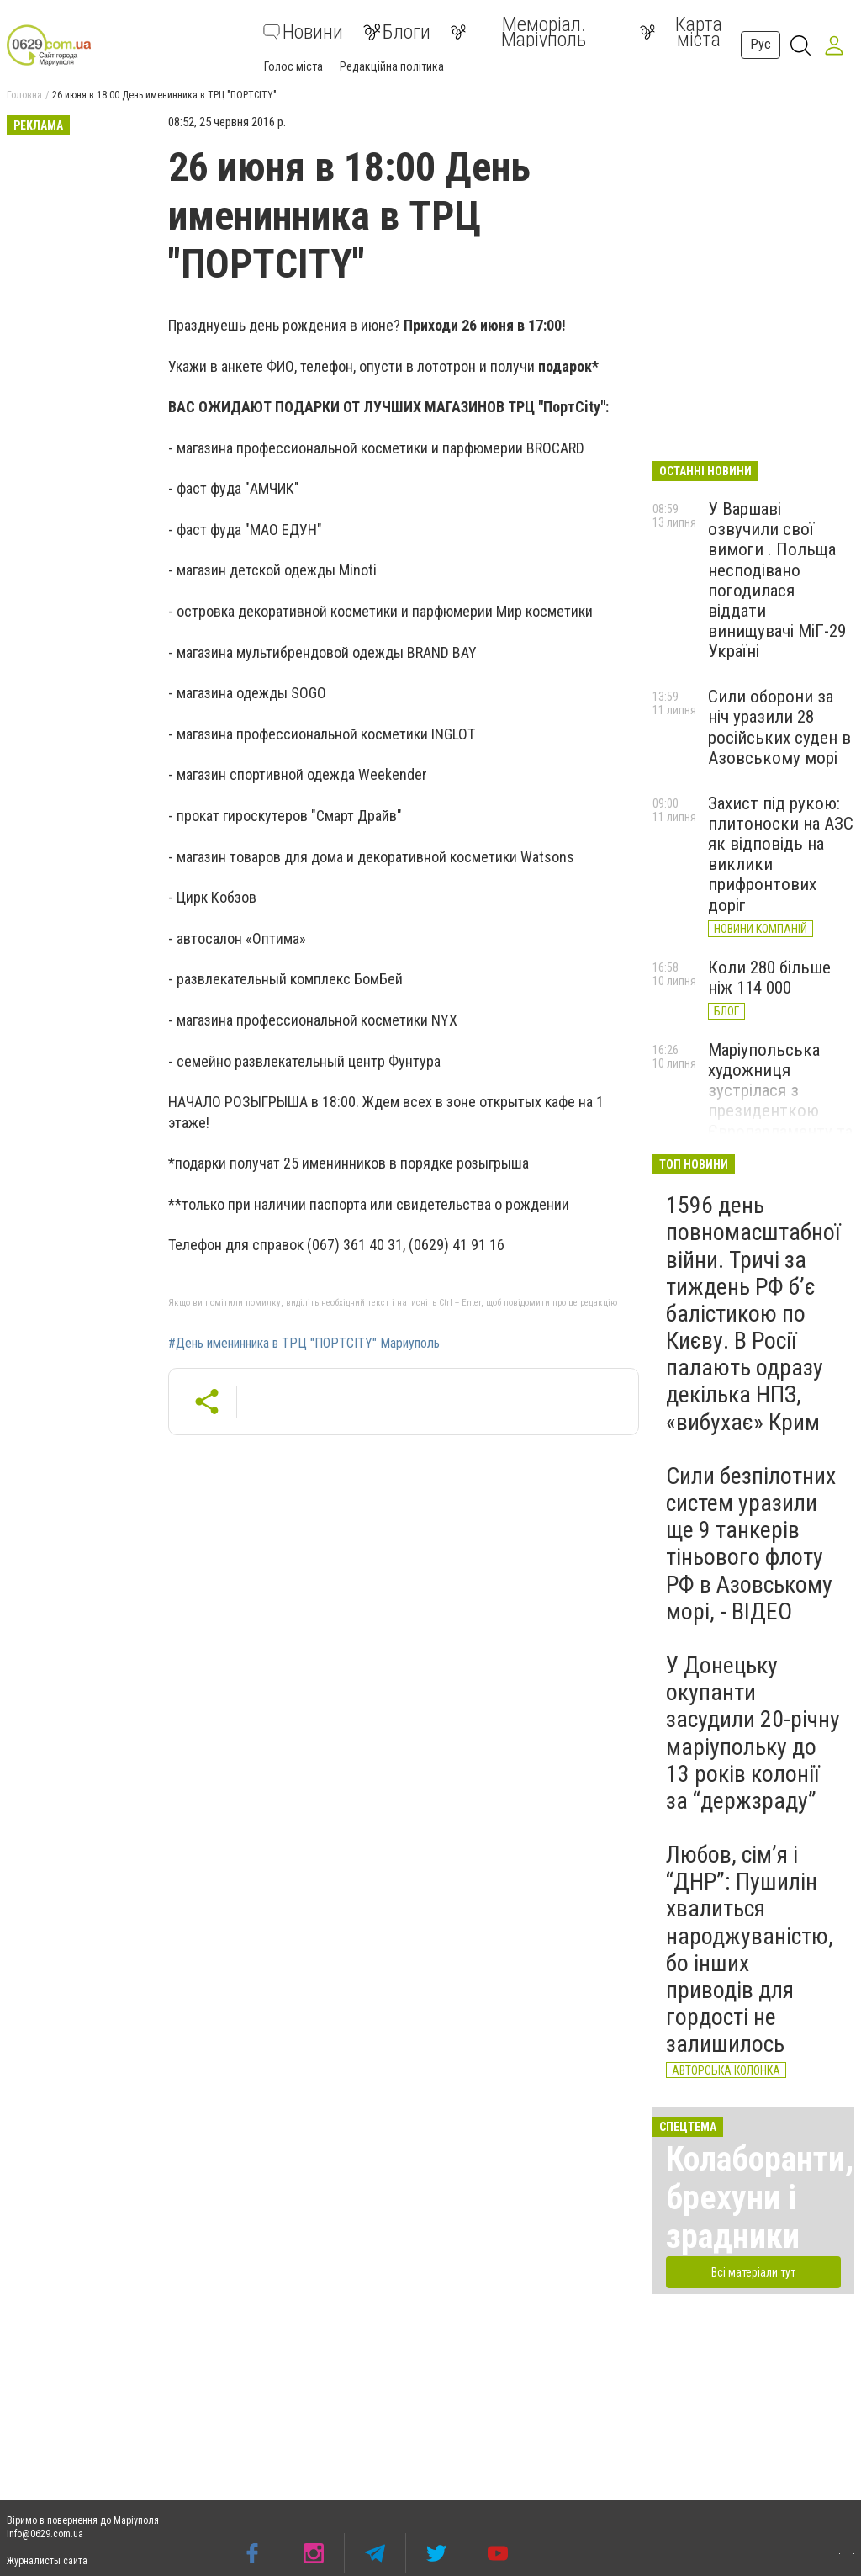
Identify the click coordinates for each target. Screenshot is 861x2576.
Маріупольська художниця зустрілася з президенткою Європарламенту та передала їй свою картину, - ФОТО (780, 1111)
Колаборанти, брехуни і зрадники (759, 2197)
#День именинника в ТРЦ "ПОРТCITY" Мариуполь (304, 1343)
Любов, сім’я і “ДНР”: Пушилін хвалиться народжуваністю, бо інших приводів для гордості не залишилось (749, 1949)
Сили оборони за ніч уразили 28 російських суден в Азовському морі (779, 726)
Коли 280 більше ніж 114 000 (769, 977)
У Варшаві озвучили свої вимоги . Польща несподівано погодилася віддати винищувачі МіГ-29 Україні (777, 580)
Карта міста (681, 32)
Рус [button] (760, 44)
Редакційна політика (392, 66)
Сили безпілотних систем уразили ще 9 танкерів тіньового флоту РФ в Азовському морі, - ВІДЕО (751, 1543)
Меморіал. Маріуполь (518, 32)
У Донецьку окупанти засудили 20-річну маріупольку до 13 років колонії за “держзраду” (753, 1733)
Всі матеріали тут (753, 2272)
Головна (24, 95)
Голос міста (293, 66)
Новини (303, 32)
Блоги (396, 32)
